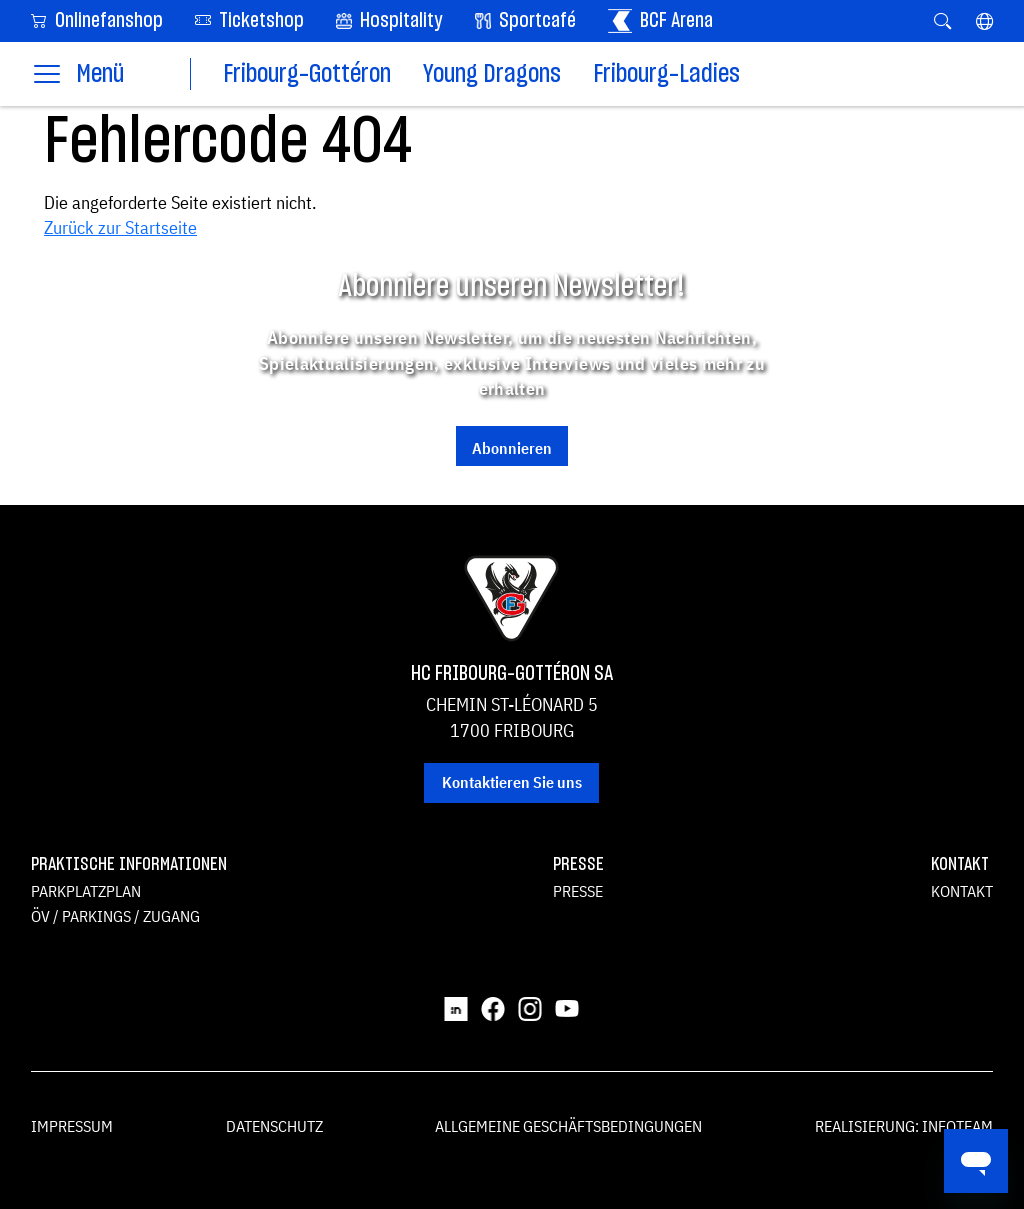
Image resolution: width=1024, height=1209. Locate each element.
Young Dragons (492, 74)
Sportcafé (525, 21)
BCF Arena (660, 21)
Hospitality (389, 21)
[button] (984, 21)
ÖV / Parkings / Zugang (115, 916)
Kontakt (962, 891)
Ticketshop (249, 19)
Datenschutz (274, 1126)
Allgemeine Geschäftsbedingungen (568, 1126)
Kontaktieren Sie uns (512, 782)
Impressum (72, 1126)
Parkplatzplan (86, 891)
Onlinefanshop (97, 19)
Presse (578, 891)
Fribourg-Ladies (666, 74)
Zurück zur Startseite (120, 227)
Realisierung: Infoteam (904, 1126)
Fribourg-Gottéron (307, 74)
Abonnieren (512, 448)
